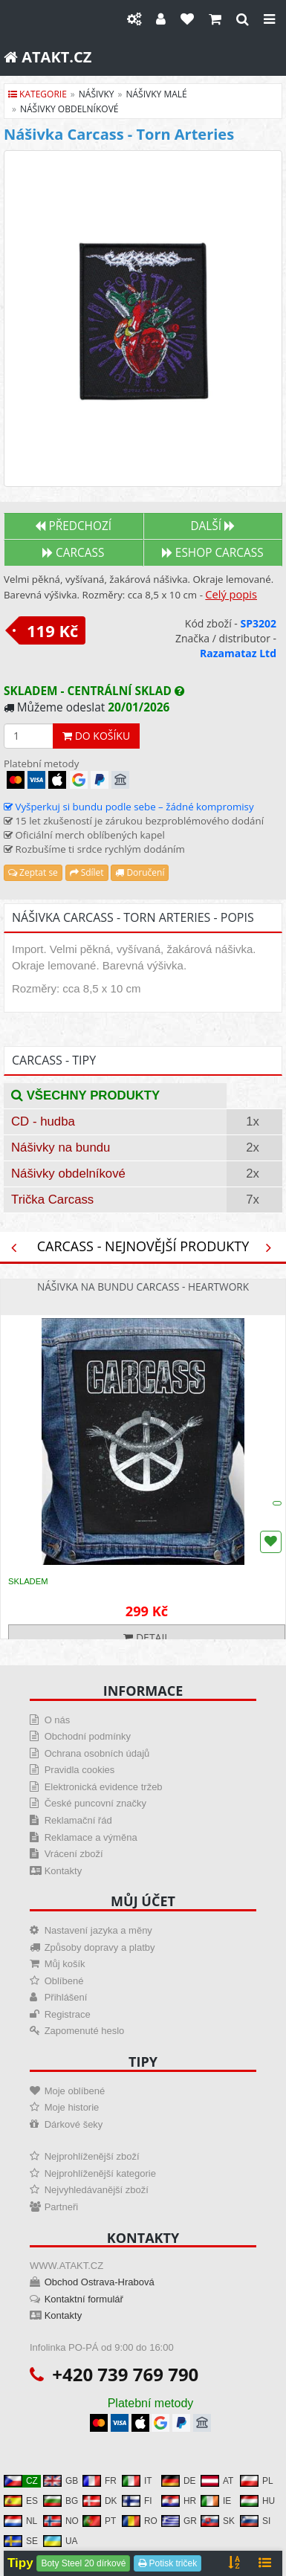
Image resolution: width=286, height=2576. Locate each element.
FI (137, 2501)
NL (20, 2521)
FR (99, 2481)
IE (216, 2501)
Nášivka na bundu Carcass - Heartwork (143, 1286)
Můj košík (65, 1963)
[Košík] (215, 19)
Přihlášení (66, 1997)
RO (139, 2521)
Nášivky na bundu (60, 1147)
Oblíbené (64, 1980)
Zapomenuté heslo (85, 2030)
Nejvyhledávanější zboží (97, 2189)
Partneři (62, 2206)
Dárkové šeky (74, 2124)
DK (99, 2501)
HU (257, 2501)
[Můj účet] (160, 19)
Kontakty (63, 1870)
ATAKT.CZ (47, 57)
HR (178, 2501)
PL (256, 2481)
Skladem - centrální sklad (94, 691)
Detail (146, 1637)
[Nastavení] (134, 19)
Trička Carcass (52, 1199)
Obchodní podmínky (88, 1736)
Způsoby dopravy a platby (100, 1947)
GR (179, 2521)
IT (137, 2481)
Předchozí (73, 526)
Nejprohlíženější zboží (92, 2156)
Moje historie (72, 2107)
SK (218, 2521)
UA (60, 2541)
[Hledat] (243, 19)
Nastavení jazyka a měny (98, 1930)
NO (61, 2521)
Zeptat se (33, 872)
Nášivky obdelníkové (68, 1173)
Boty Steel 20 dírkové (83, 2563)
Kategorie (37, 94)
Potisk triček (167, 2563)
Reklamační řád (78, 1820)
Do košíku (96, 736)
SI (255, 2521)
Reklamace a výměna (91, 1837)
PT (99, 2521)
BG (60, 2501)
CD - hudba (43, 1121)
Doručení (139, 872)
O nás (58, 1720)
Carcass (73, 553)
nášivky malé (156, 94)
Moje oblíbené (75, 2090)
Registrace (68, 2014)
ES (21, 2501)
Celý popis (231, 594)
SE (21, 2541)
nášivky (96, 94)
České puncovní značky (95, 1803)
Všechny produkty (85, 1095)
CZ (21, 2481)
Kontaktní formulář (84, 2299)
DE (178, 2481)
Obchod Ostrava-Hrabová (100, 2282)
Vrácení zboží (74, 1853)
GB (60, 2481)
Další (212, 526)
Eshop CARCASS (213, 553)
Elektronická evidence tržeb (104, 1786)
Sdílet (87, 872)
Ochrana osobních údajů (97, 1753)
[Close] (269, 19)
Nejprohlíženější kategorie (100, 2173)
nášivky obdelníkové (69, 109)
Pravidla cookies (80, 1769)
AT (217, 2481)
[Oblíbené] (187, 19)
